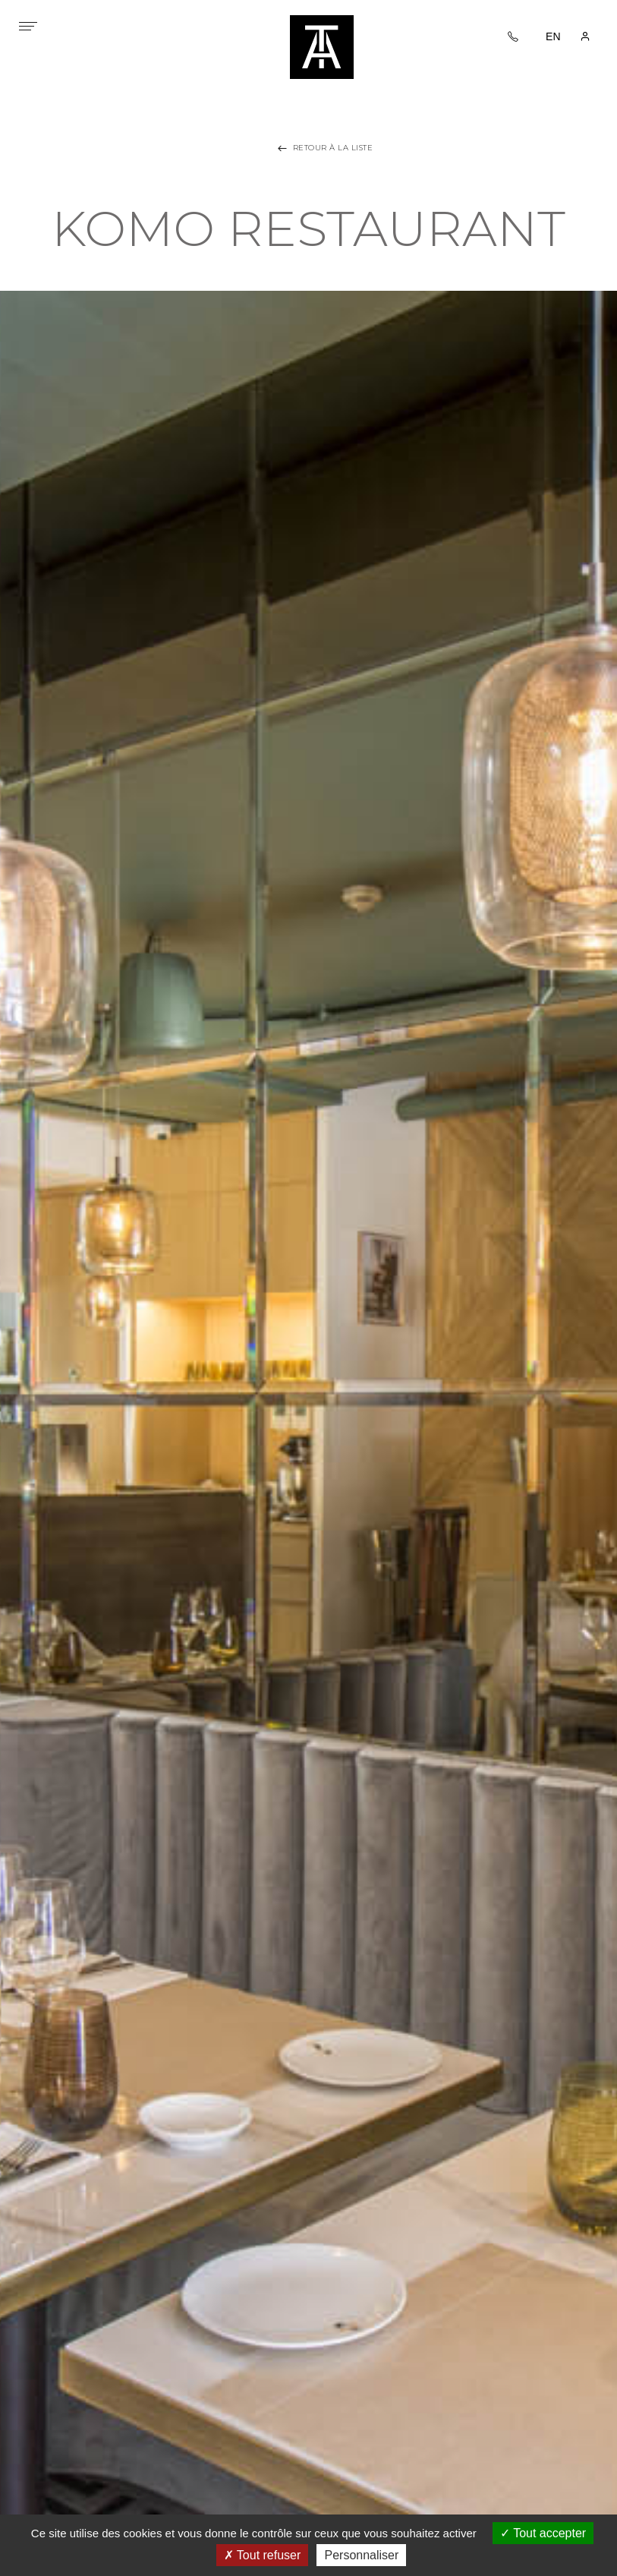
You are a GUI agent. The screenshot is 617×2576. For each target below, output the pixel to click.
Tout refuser (262, 2555)
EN (553, 36)
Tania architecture (322, 47)
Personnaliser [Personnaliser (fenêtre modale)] (361, 2555)
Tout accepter (543, 2533)
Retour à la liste (324, 148)
